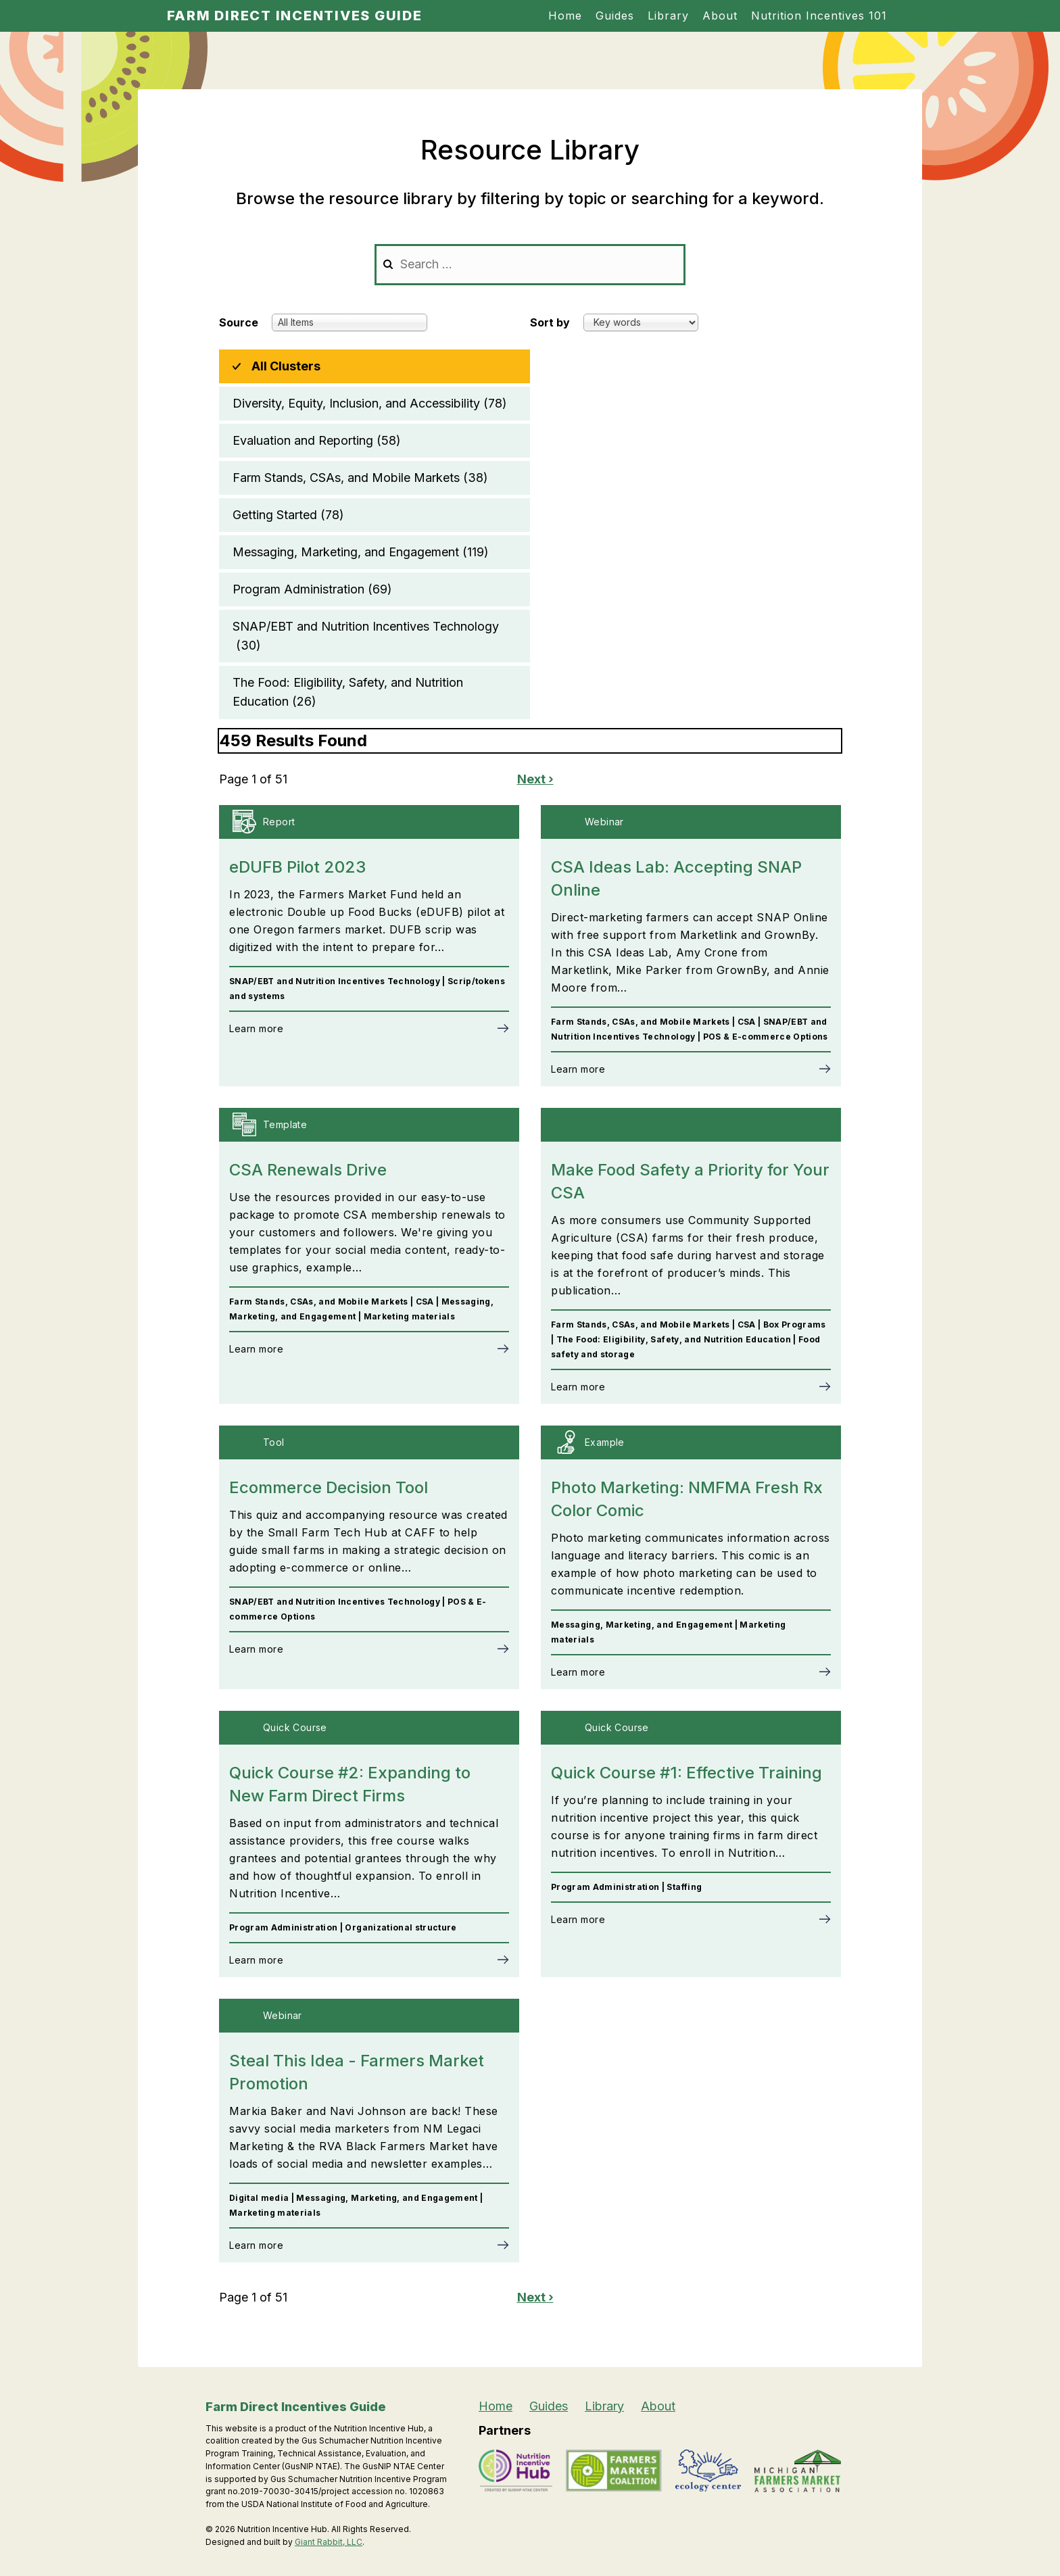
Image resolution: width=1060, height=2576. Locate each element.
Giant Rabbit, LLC (328, 2542)
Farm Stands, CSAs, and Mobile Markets (360, 477)
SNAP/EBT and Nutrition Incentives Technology (366, 637)
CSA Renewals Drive (308, 1170)
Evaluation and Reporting (317, 440)
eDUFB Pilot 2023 (297, 867)
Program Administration (312, 589)
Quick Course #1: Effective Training (686, 1772)
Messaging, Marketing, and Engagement (361, 552)
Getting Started (288, 515)
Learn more (256, 1028)
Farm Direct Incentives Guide (295, 15)
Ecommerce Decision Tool (328, 1487)
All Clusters (285, 366)
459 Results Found (293, 740)
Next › (535, 779)
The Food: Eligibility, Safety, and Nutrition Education (348, 693)
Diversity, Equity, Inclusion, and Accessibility (370, 403)
